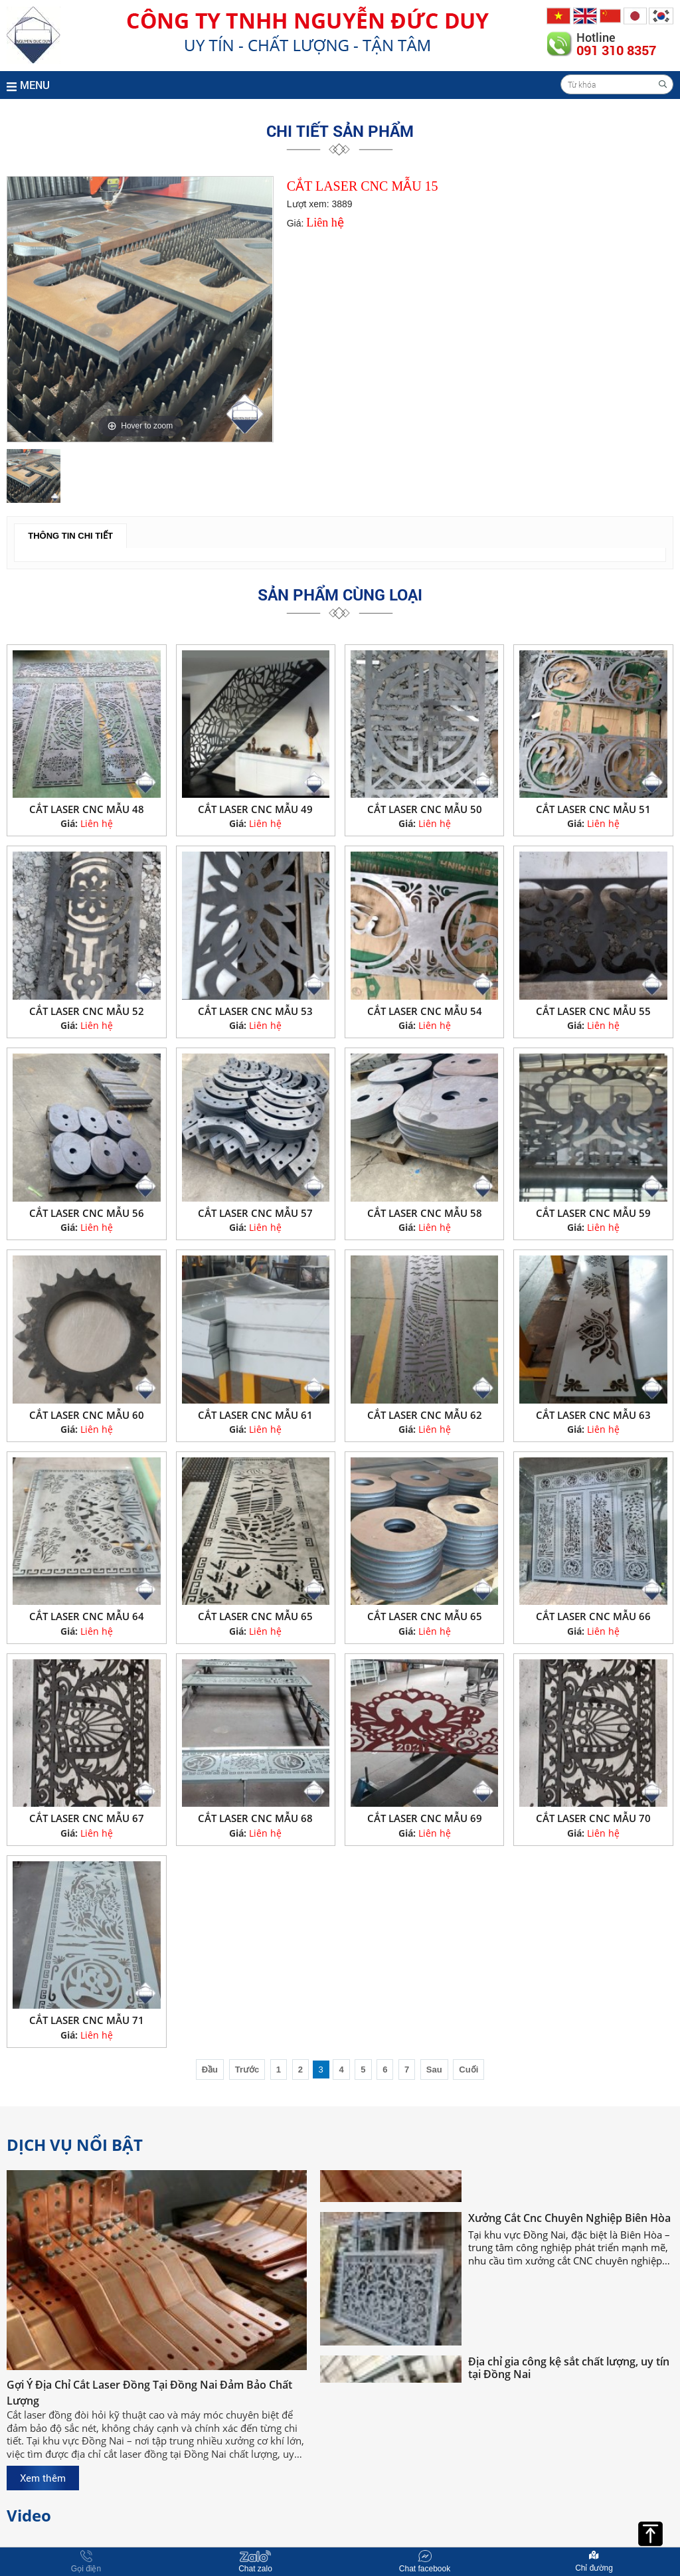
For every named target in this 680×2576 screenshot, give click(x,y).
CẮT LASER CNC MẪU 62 (424, 1415)
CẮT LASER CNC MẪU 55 (593, 1011)
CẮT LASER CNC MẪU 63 (593, 1415)
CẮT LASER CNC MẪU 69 (424, 1818)
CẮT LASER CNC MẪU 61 (255, 1415)
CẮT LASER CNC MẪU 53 (255, 1011)
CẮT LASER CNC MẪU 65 (255, 1616)
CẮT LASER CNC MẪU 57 (255, 1213)
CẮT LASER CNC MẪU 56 (86, 1213)
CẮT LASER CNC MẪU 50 (424, 809)
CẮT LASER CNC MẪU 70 (593, 1818)
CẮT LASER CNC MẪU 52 (86, 1011)
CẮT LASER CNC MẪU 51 (593, 809)
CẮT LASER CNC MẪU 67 (86, 1818)
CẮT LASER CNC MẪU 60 (86, 1415)
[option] (139, 309)
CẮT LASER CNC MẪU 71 (86, 2020)
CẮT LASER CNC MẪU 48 (86, 809)
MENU (28, 85)
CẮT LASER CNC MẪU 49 (255, 809)
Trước (247, 2069)
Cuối (468, 2069)
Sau (434, 2069)
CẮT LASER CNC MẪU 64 (86, 1616)
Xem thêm (43, 2477)
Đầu (210, 2069)
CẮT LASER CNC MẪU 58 (424, 1213)
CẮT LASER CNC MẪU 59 (593, 1213)
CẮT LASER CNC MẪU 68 (255, 1818)
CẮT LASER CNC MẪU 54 (424, 1011)
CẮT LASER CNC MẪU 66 (593, 1616)
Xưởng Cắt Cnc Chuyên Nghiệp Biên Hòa (569, 2226)
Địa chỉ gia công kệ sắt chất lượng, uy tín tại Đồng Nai (568, 2376)
